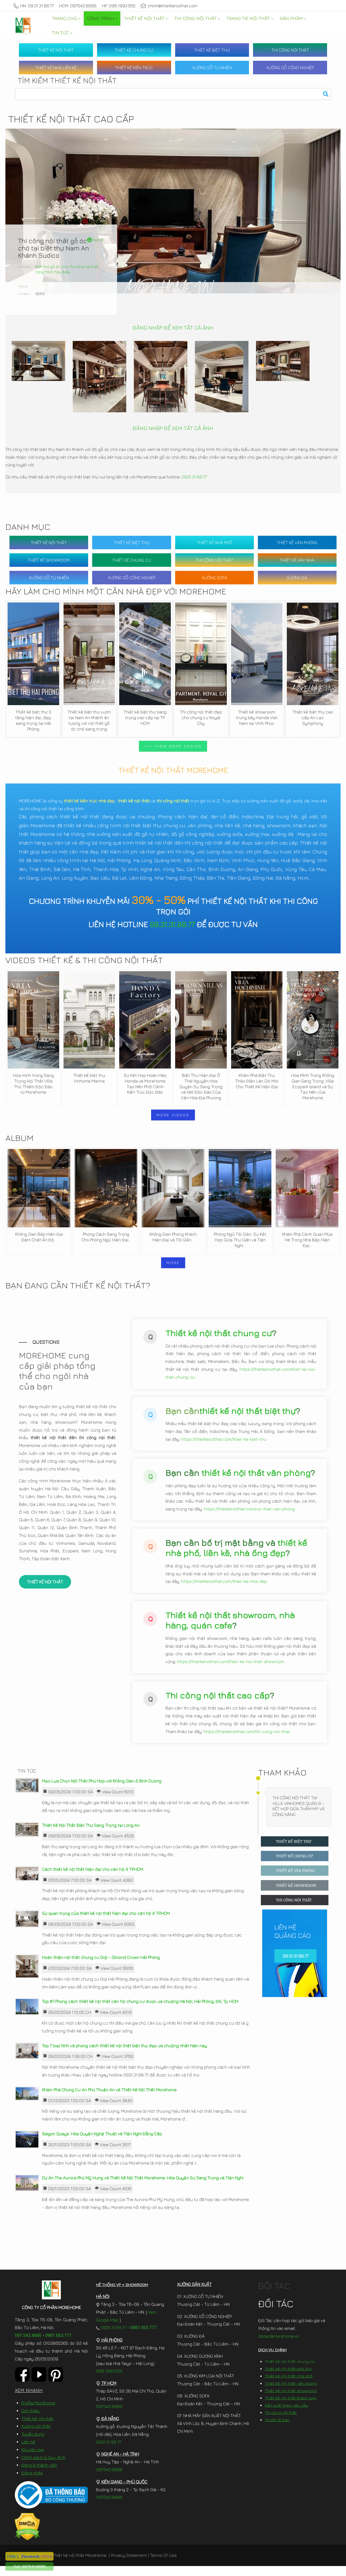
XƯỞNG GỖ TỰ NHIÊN (212, 67)
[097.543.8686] (33, 2566)
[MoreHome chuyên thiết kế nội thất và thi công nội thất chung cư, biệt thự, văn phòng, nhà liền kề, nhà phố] (23, 25)
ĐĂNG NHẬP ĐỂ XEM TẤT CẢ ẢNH (173, 327)
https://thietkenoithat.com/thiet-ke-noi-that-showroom (230, 1669)
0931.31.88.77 (194, 476)
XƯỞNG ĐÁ (297, 577)
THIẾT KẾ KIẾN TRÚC (134, 67)
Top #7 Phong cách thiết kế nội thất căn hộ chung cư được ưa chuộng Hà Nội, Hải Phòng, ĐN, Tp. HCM (140, 2011)
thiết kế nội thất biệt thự (247, 1418)
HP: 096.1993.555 (118, 5)
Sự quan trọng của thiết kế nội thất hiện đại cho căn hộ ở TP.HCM (106, 1923)
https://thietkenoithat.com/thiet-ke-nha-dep (224, 1589)
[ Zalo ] (12, 2556)
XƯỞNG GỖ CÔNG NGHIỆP (290, 67)
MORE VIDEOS (173, 1115)
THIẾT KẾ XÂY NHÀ (297, 560)
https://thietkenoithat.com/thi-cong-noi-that (247, 1739)
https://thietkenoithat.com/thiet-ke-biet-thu (223, 1447)
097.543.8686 (28, 2345)
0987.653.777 (58, 2345)
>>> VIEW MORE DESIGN (173, 746)
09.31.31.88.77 (172, 924)
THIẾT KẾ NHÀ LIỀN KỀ (55, 67)
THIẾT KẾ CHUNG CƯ (134, 50)
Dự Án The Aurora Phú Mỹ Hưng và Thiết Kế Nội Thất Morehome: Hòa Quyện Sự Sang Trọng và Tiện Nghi (142, 2187)
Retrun (95, 239)
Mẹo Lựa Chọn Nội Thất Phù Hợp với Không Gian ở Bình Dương (101, 1791)
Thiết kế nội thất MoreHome (79, 2565)
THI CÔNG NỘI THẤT (290, 50)
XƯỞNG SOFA (214, 577)
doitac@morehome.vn (278, 2346)
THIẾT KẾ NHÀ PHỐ (214, 542)
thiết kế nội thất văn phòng (256, 1481)
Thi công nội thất (83, 266)
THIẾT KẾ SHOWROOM (49, 560)
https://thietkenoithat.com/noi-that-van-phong (249, 1517)
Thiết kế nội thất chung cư (218, 1341)
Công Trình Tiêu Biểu (52, 272)
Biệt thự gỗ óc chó (51, 266)
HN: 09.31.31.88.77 (34, 5)
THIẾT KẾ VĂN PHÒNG (297, 542)
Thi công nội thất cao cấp (217, 1703)
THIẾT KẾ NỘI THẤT (56, 50)
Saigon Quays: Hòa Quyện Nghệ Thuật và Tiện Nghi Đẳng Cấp (102, 2143)
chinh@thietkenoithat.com (169, 5)
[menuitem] (66, 18)
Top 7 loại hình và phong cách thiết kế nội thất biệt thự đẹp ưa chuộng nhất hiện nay (124, 2055)
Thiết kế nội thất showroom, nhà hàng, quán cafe (230, 1628)
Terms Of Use (163, 2565)
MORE (173, 1262)
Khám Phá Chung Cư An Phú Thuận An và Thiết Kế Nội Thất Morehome (109, 2099)
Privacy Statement (129, 2565)
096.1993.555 (109, 2381)
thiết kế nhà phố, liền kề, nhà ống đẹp (236, 1556)
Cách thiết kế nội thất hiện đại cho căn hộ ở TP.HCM (92, 1879)
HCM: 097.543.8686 (78, 5)
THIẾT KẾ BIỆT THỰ (212, 50)
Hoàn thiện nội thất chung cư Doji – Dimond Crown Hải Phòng (101, 1967)
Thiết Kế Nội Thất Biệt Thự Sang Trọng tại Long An (90, 1835)
